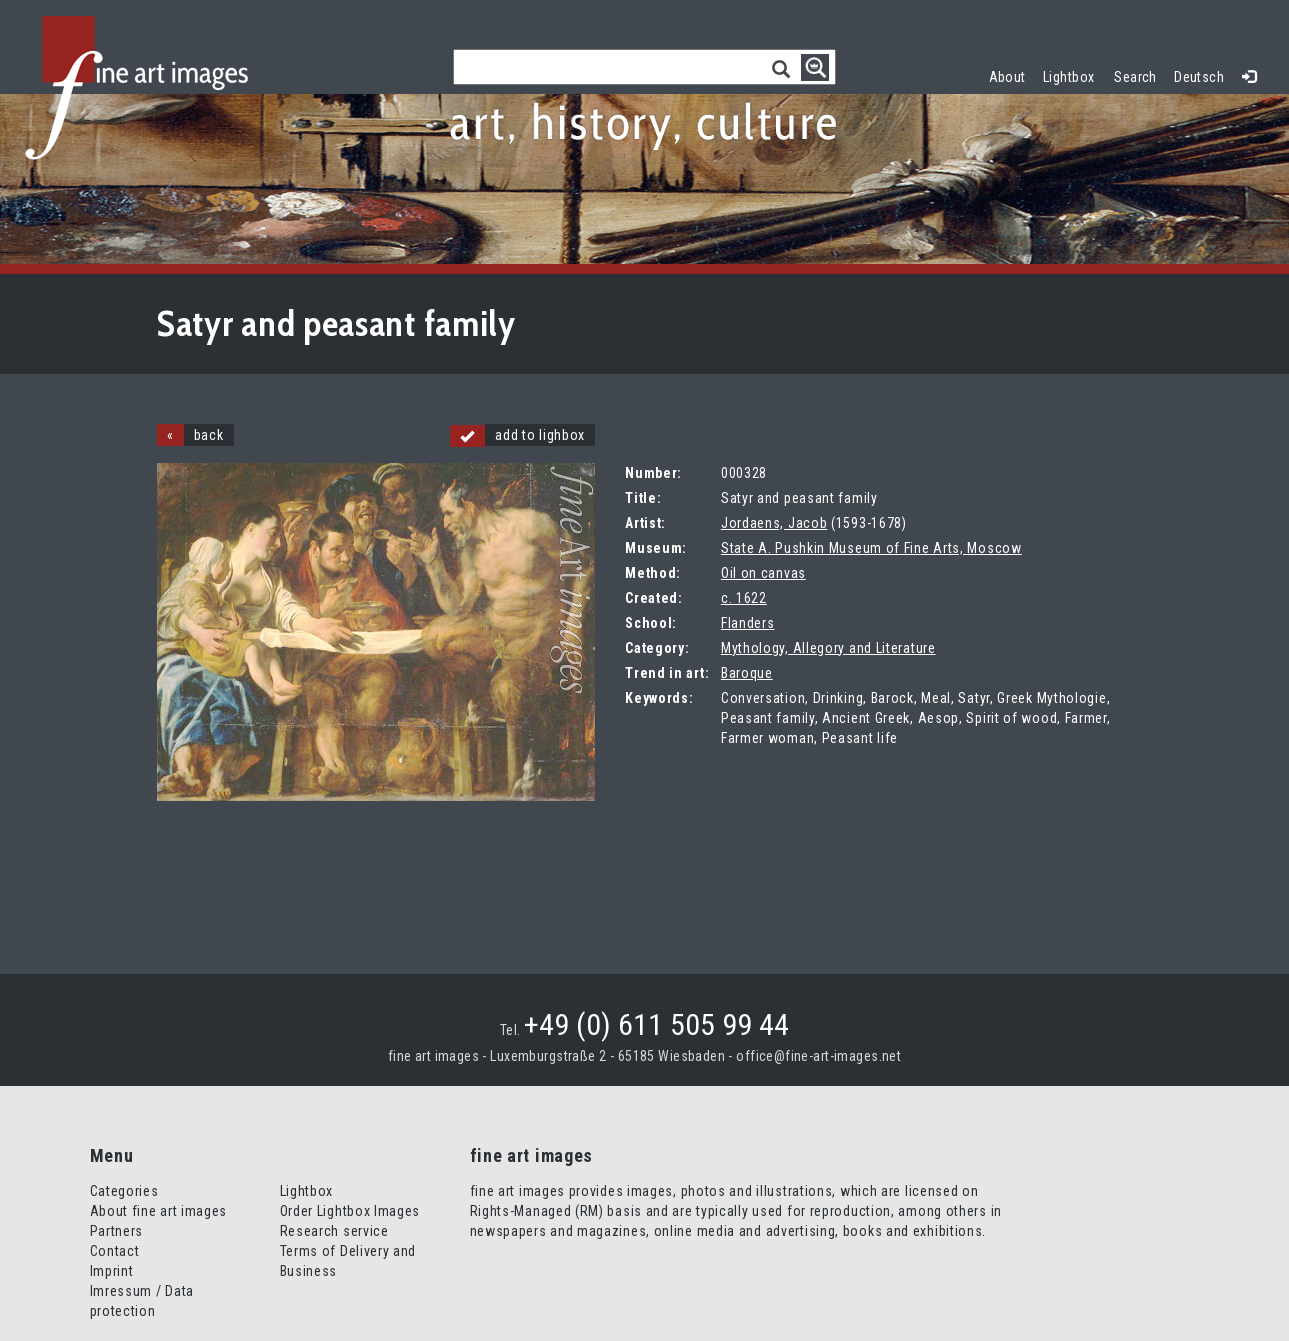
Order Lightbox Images (350, 1211)
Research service (334, 1231)
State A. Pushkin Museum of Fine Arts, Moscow (871, 548)
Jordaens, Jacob (774, 523)
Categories (124, 1191)
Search (1135, 77)
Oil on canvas (763, 573)
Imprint (112, 1271)
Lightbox (1073, 74)
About (1007, 77)
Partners (117, 1231)
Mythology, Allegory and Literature (828, 648)
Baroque (747, 673)
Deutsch (1199, 77)
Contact (115, 1251)
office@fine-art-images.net (818, 1056)
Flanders (748, 623)
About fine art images (159, 1211)
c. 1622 (744, 598)
